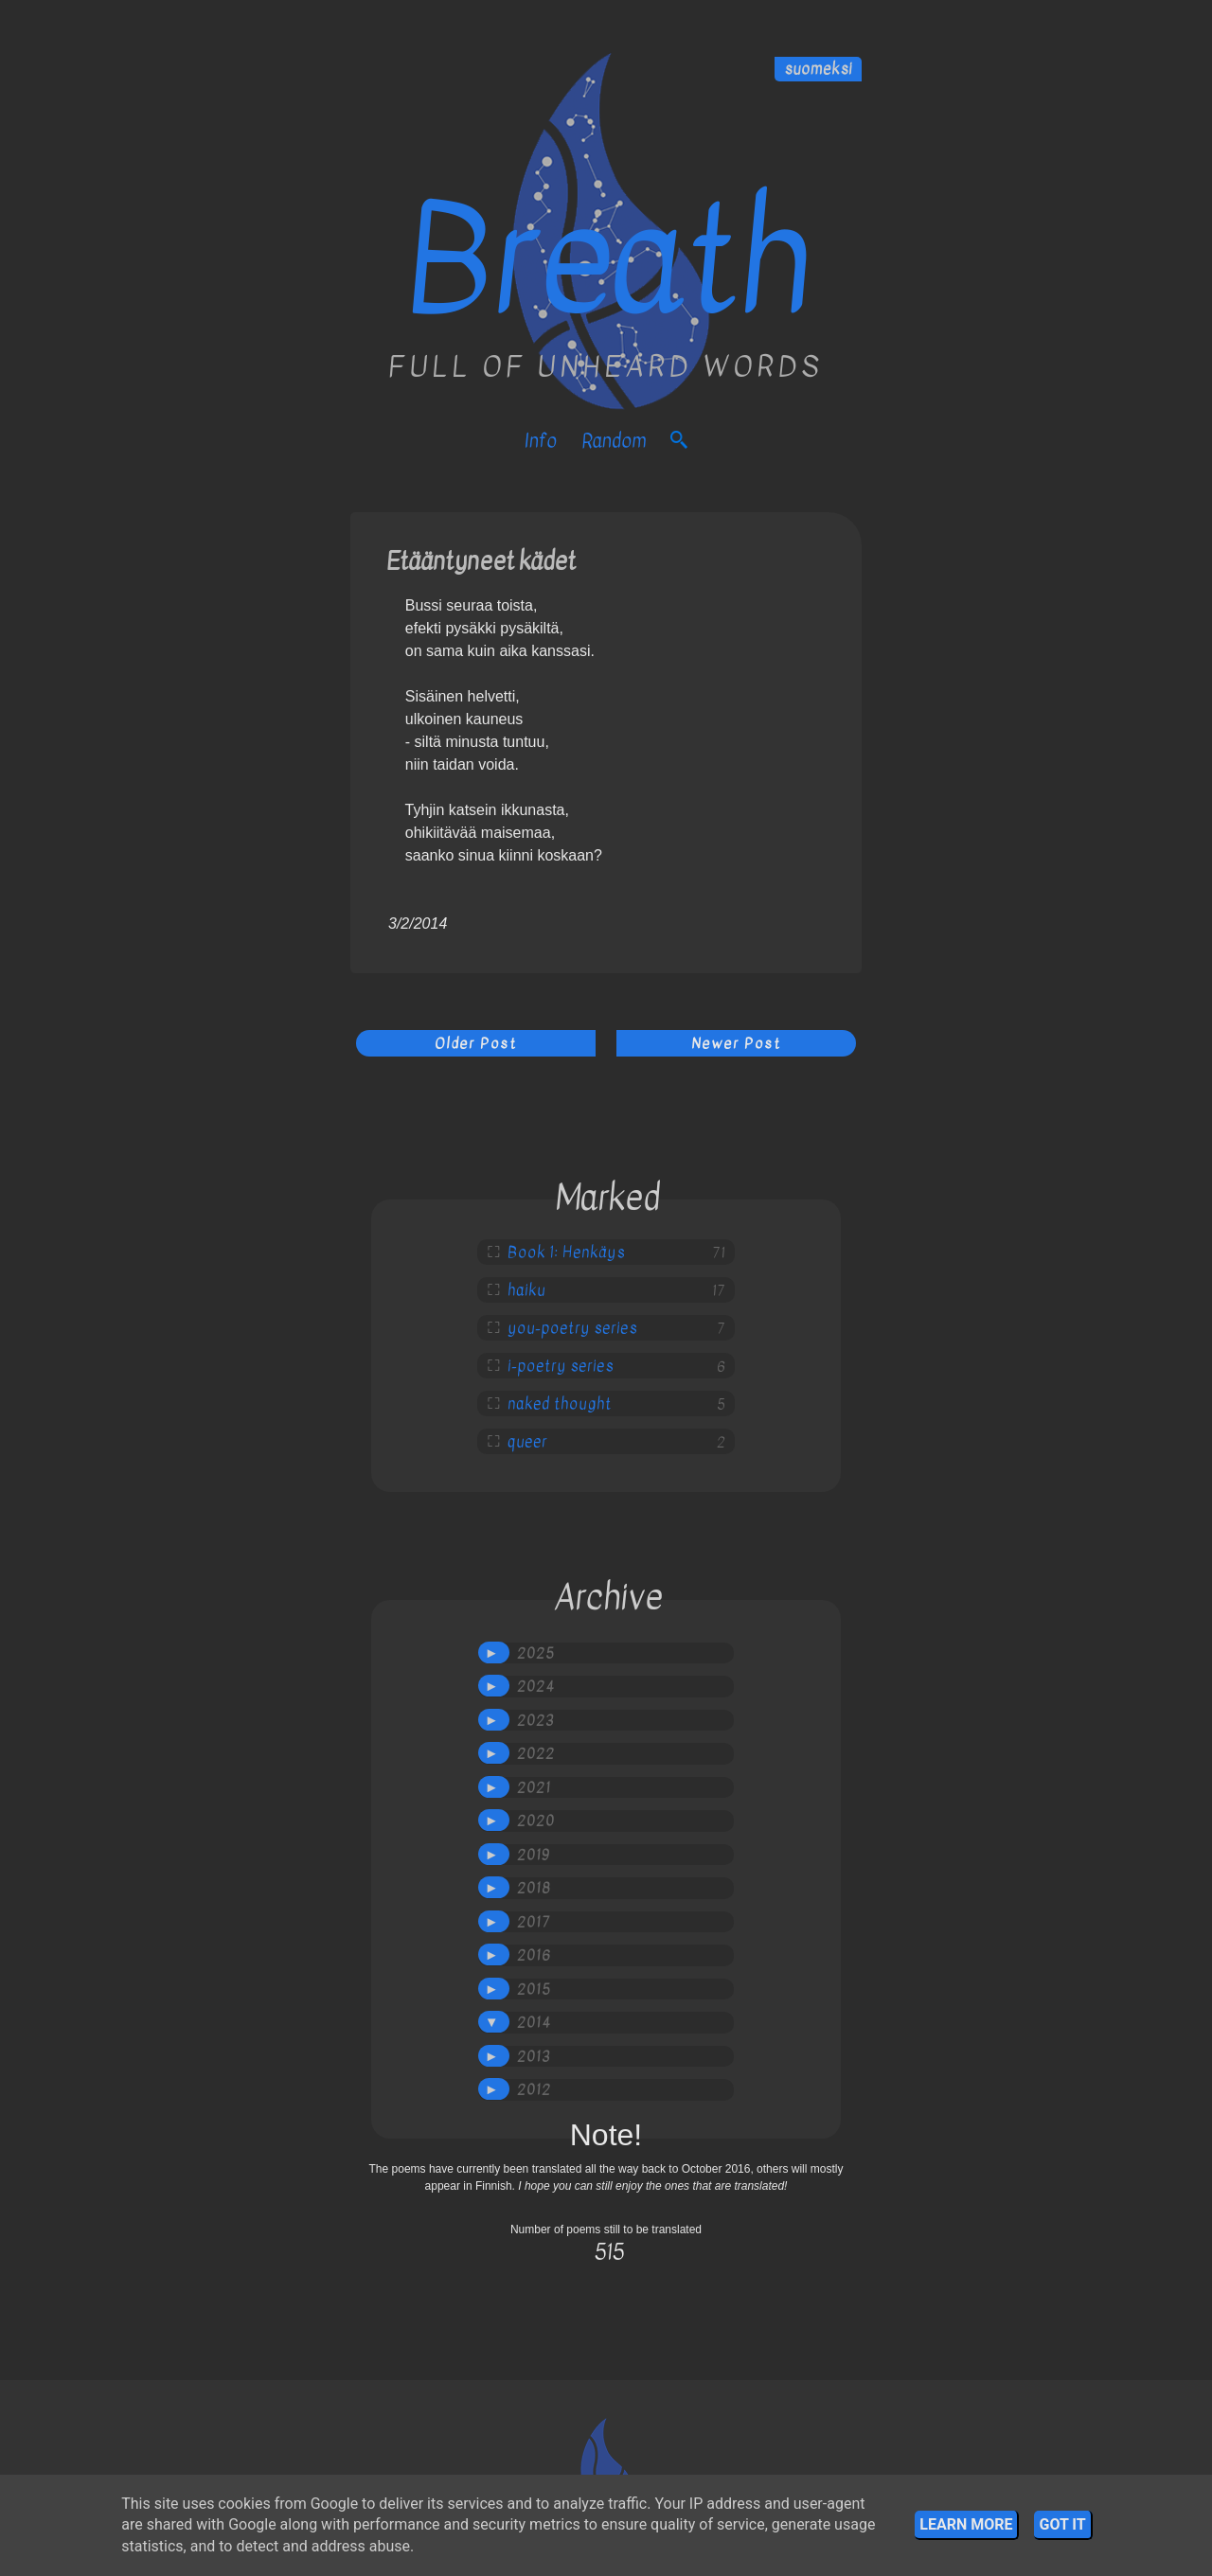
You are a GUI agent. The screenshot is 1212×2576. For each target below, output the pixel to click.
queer (527, 1441)
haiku (526, 1290)
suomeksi (818, 69)
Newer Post (736, 1043)
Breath (606, 261)
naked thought (560, 1404)
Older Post (476, 1043)
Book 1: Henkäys (566, 1252)
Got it (1062, 2524)
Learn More (965, 2524)
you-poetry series (572, 1328)
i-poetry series (561, 1366)
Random (613, 440)
